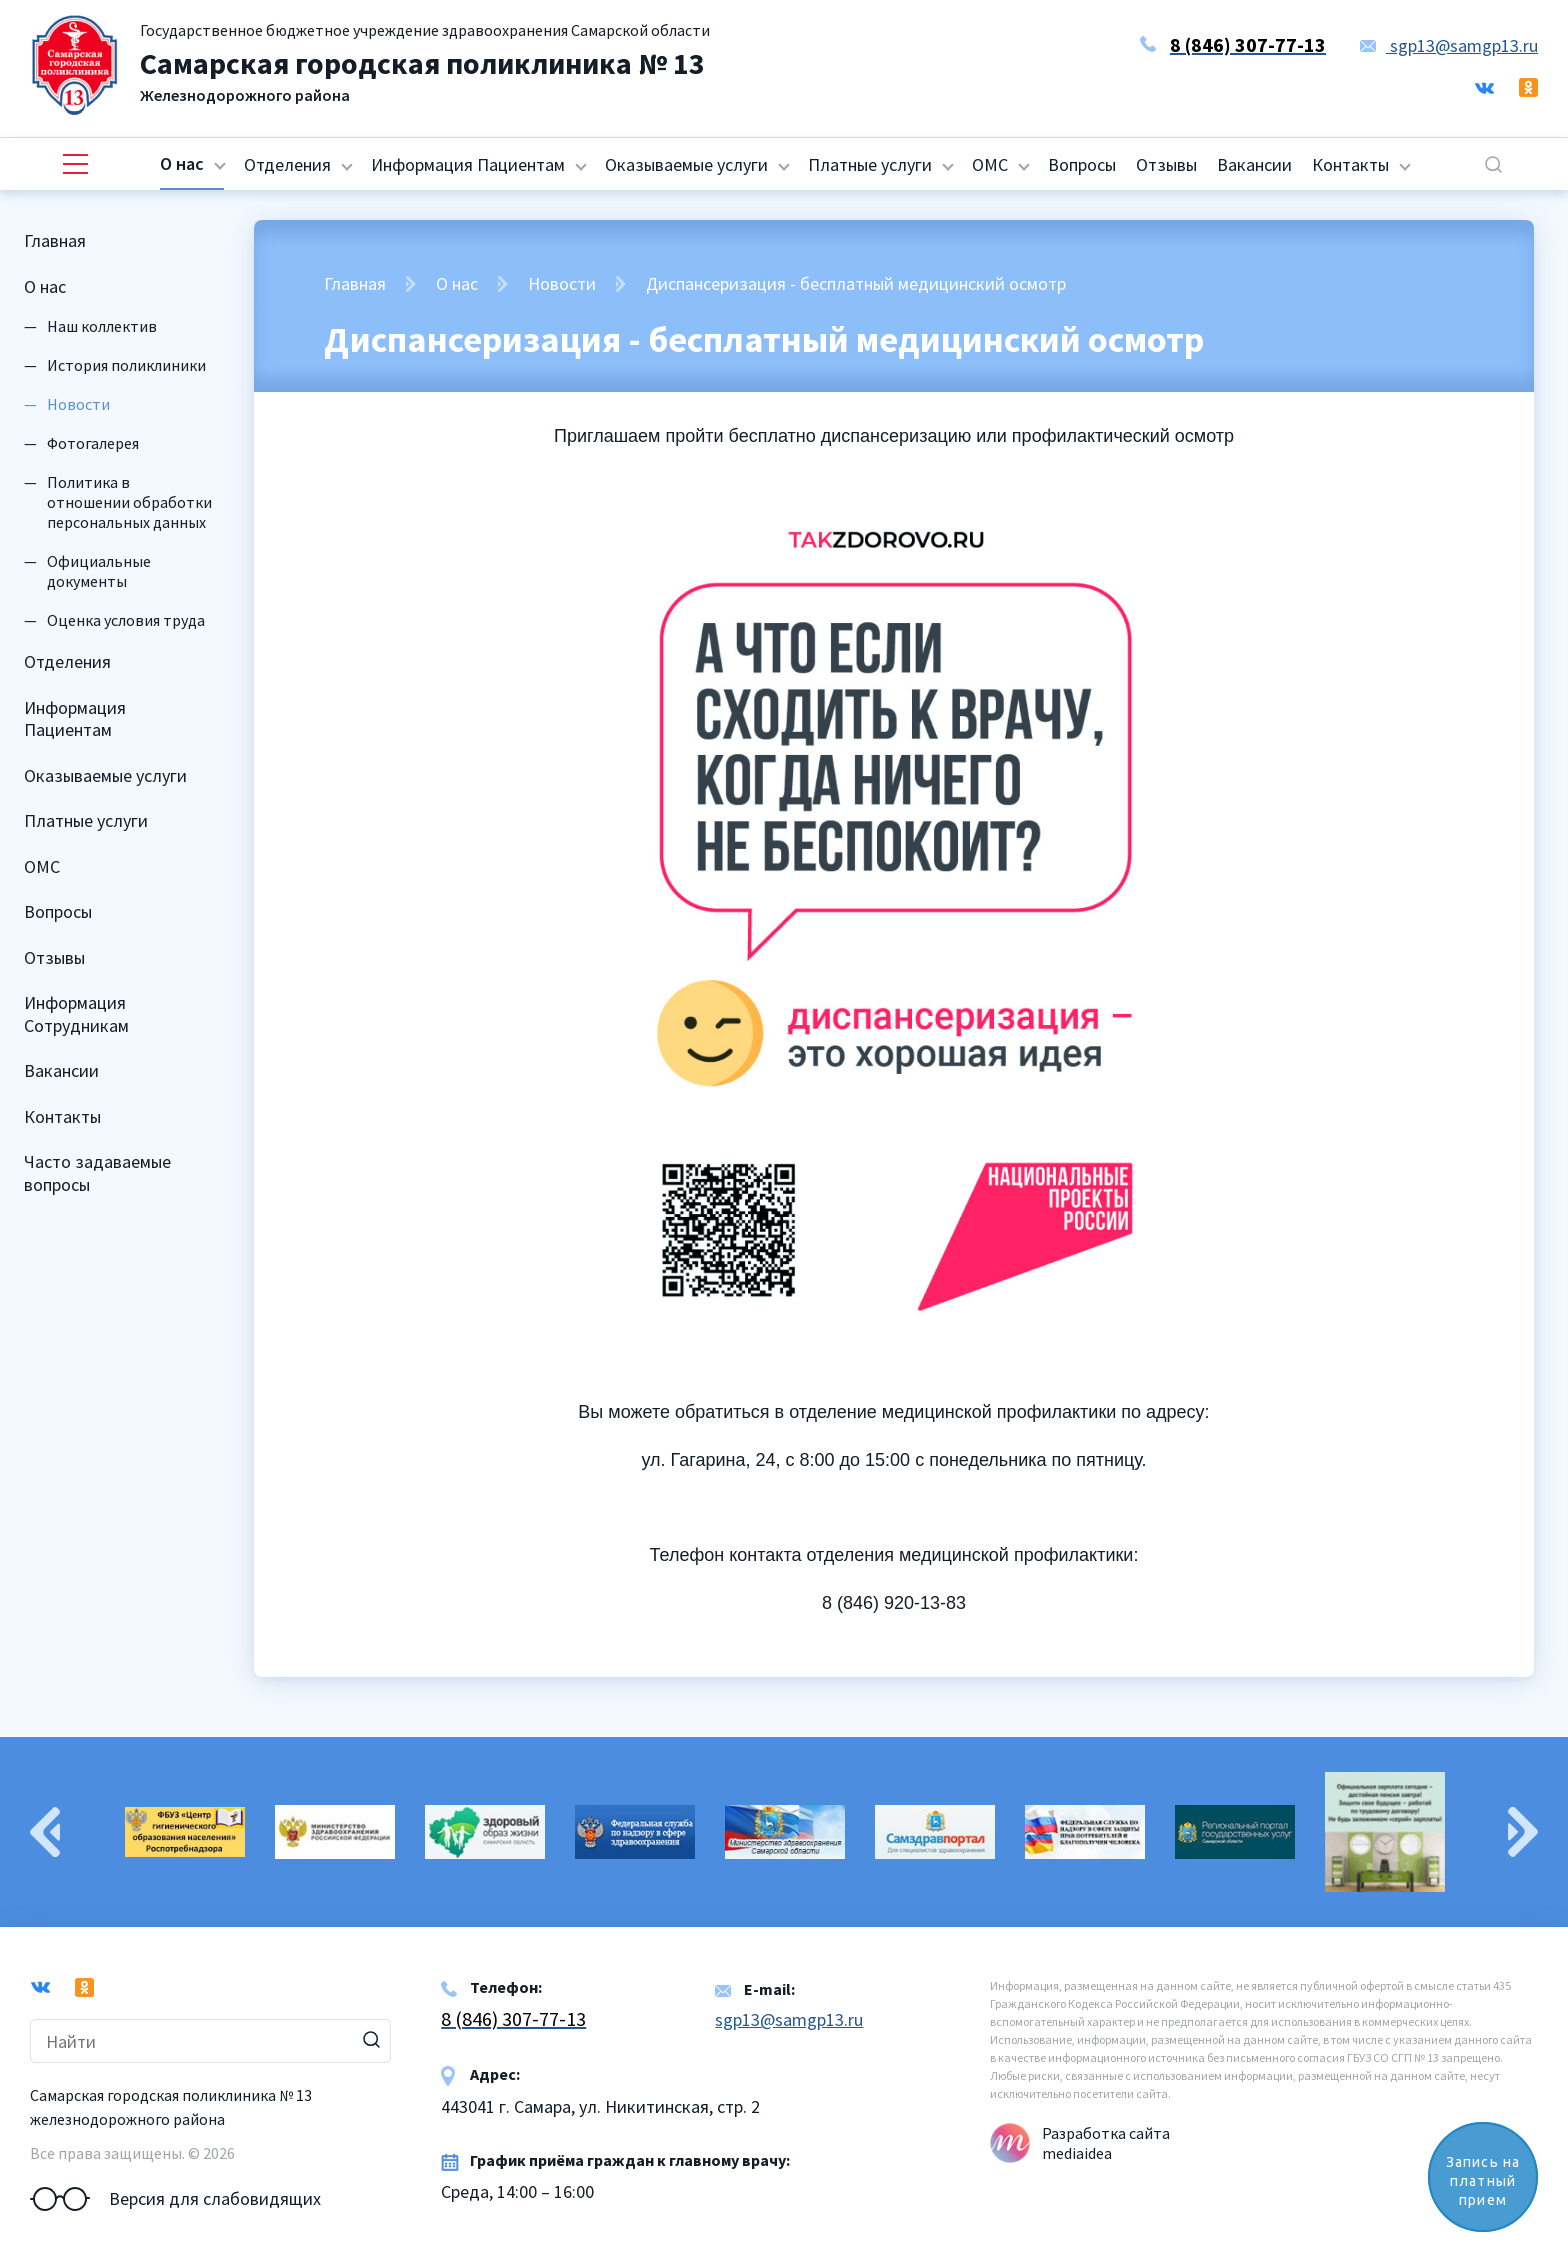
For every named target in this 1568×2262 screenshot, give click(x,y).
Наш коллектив (102, 326)
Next (1523, 1832)
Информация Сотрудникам (76, 1014)
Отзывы (1166, 164)
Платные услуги (870, 164)
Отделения (287, 164)
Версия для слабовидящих (175, 2199)
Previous (45, 1832)
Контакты (1350, 164)
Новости (562, 283)
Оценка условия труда (126, 620)
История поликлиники (126, 365)
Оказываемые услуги (686, 164)
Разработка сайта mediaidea (1106, 2143)
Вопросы (1082, 164)
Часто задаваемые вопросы (97, 1173)
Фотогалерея (93, 443)
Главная (55, 240)
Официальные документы (99, 571)
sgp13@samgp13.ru (1449, 45)
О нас (182, 163)
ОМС (990, 164)
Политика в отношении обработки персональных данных (129, 502)
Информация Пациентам (468, 164)
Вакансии (1254, 164)
